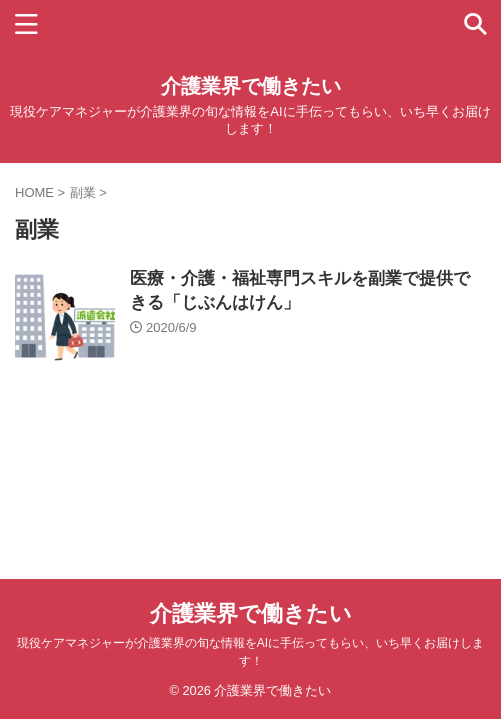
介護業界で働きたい (251, 86)
